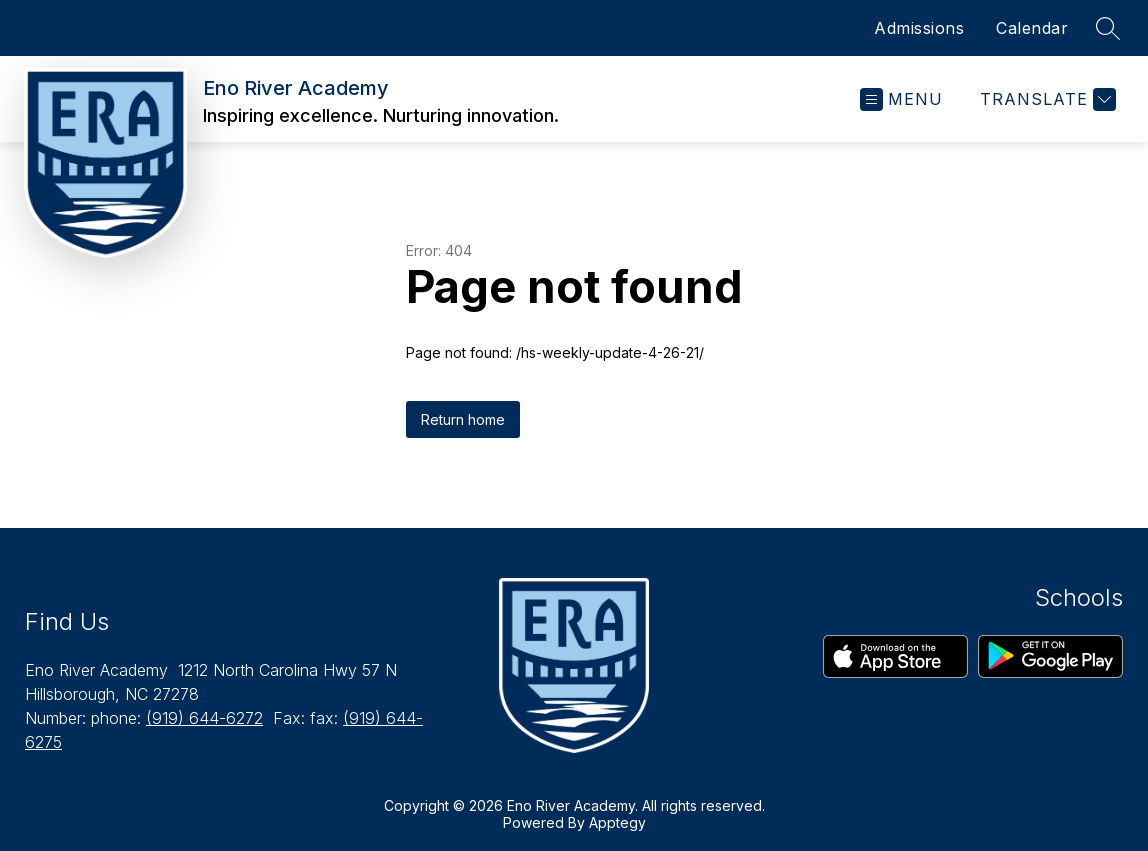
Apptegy (617, 822)
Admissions (919, 28)
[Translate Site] (1045, 99)
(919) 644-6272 (204, 718)
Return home (463, 419)
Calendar (1032, 28)
